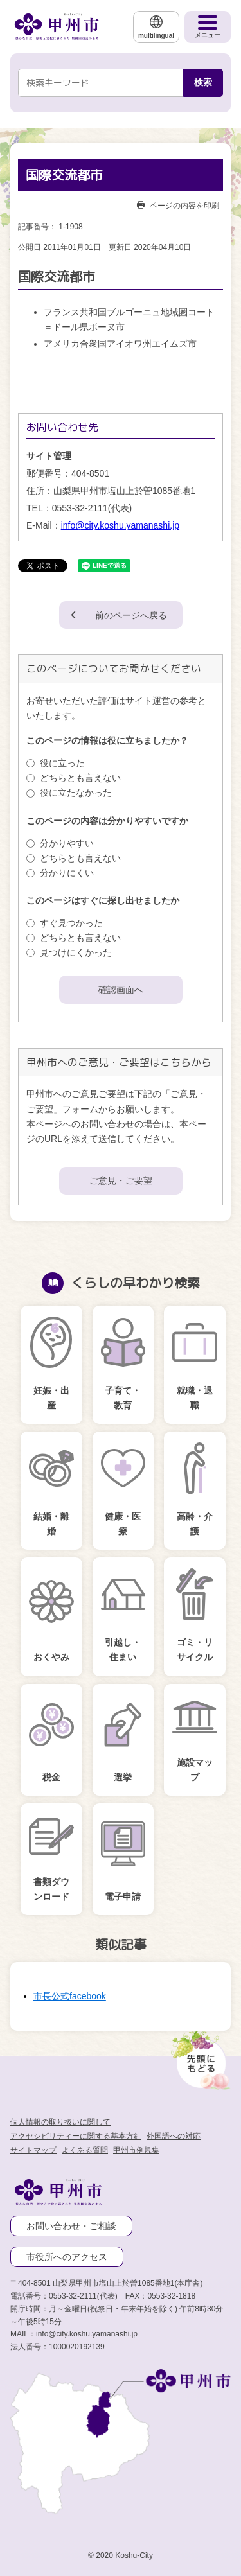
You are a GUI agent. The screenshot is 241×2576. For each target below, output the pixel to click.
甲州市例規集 (136, 2150)
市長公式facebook (69, 1996)
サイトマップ (33, 2150)
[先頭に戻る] (198, 2056)
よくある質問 (85, 2150)
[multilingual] (156, 27)
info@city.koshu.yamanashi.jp (120, 525)
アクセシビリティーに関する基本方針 (75, 2136)
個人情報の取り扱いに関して (60, 2121)
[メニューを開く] (207, 27)
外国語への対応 (174, 2136)
